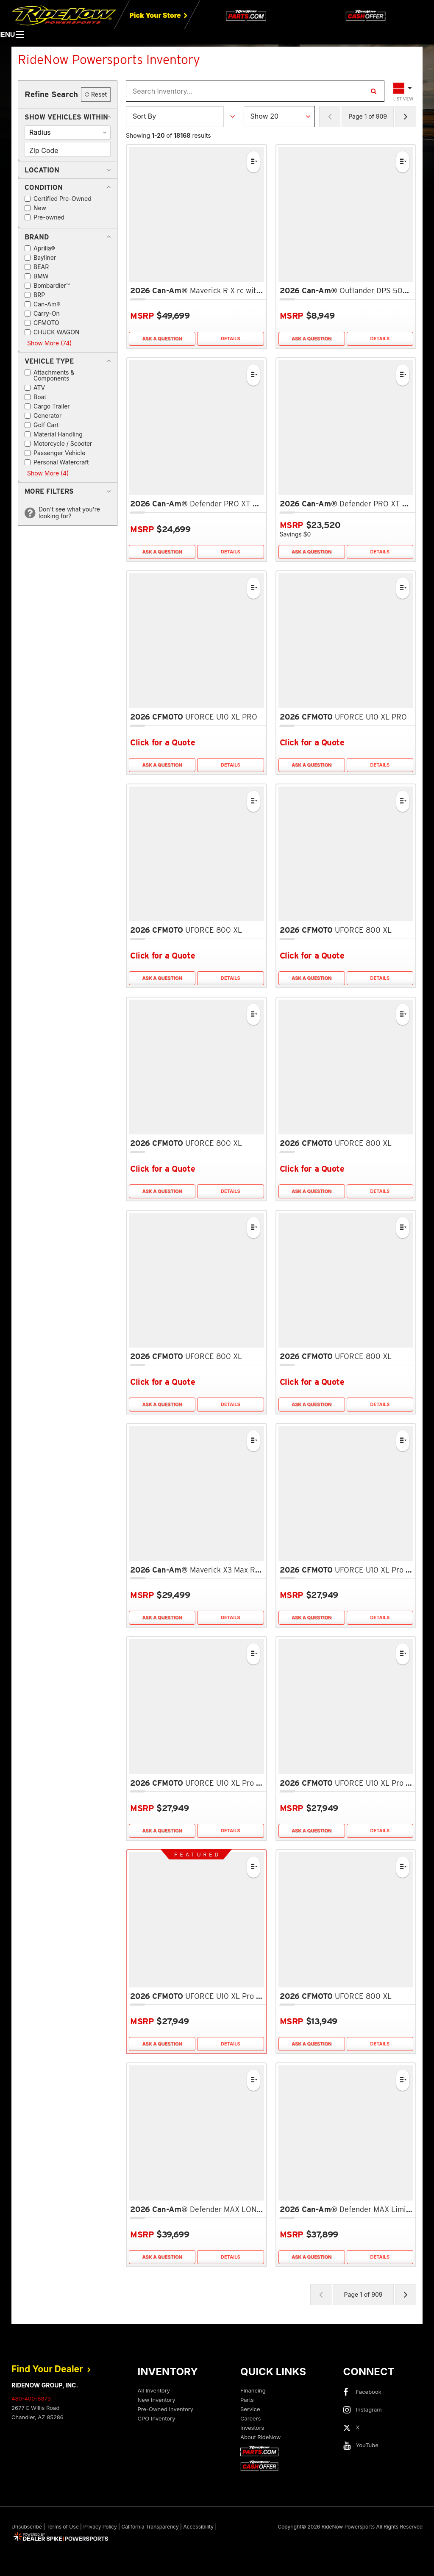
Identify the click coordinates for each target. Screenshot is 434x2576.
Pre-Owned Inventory (166, 2409)
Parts (247, 2399)
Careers (250, 2418)
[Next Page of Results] (405, 116)
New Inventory (156, 2399)
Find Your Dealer (51, 2369)
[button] (66, 116)
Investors (252, 2427)
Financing (253, 2390)
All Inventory (154, 2390)
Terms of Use (63, 2526)
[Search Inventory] (373, 91)
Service (250, 2409)
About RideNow (260, 2437)
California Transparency (149, 2526)
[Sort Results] (174, 116)
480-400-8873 (31, 2398)
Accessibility (198, 2526)
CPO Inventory (156, 2418)
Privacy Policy (100, 2526)
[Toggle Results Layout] (403, 91)
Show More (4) (48, 473)
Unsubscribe (26, 2526)
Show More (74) (49, 343)
